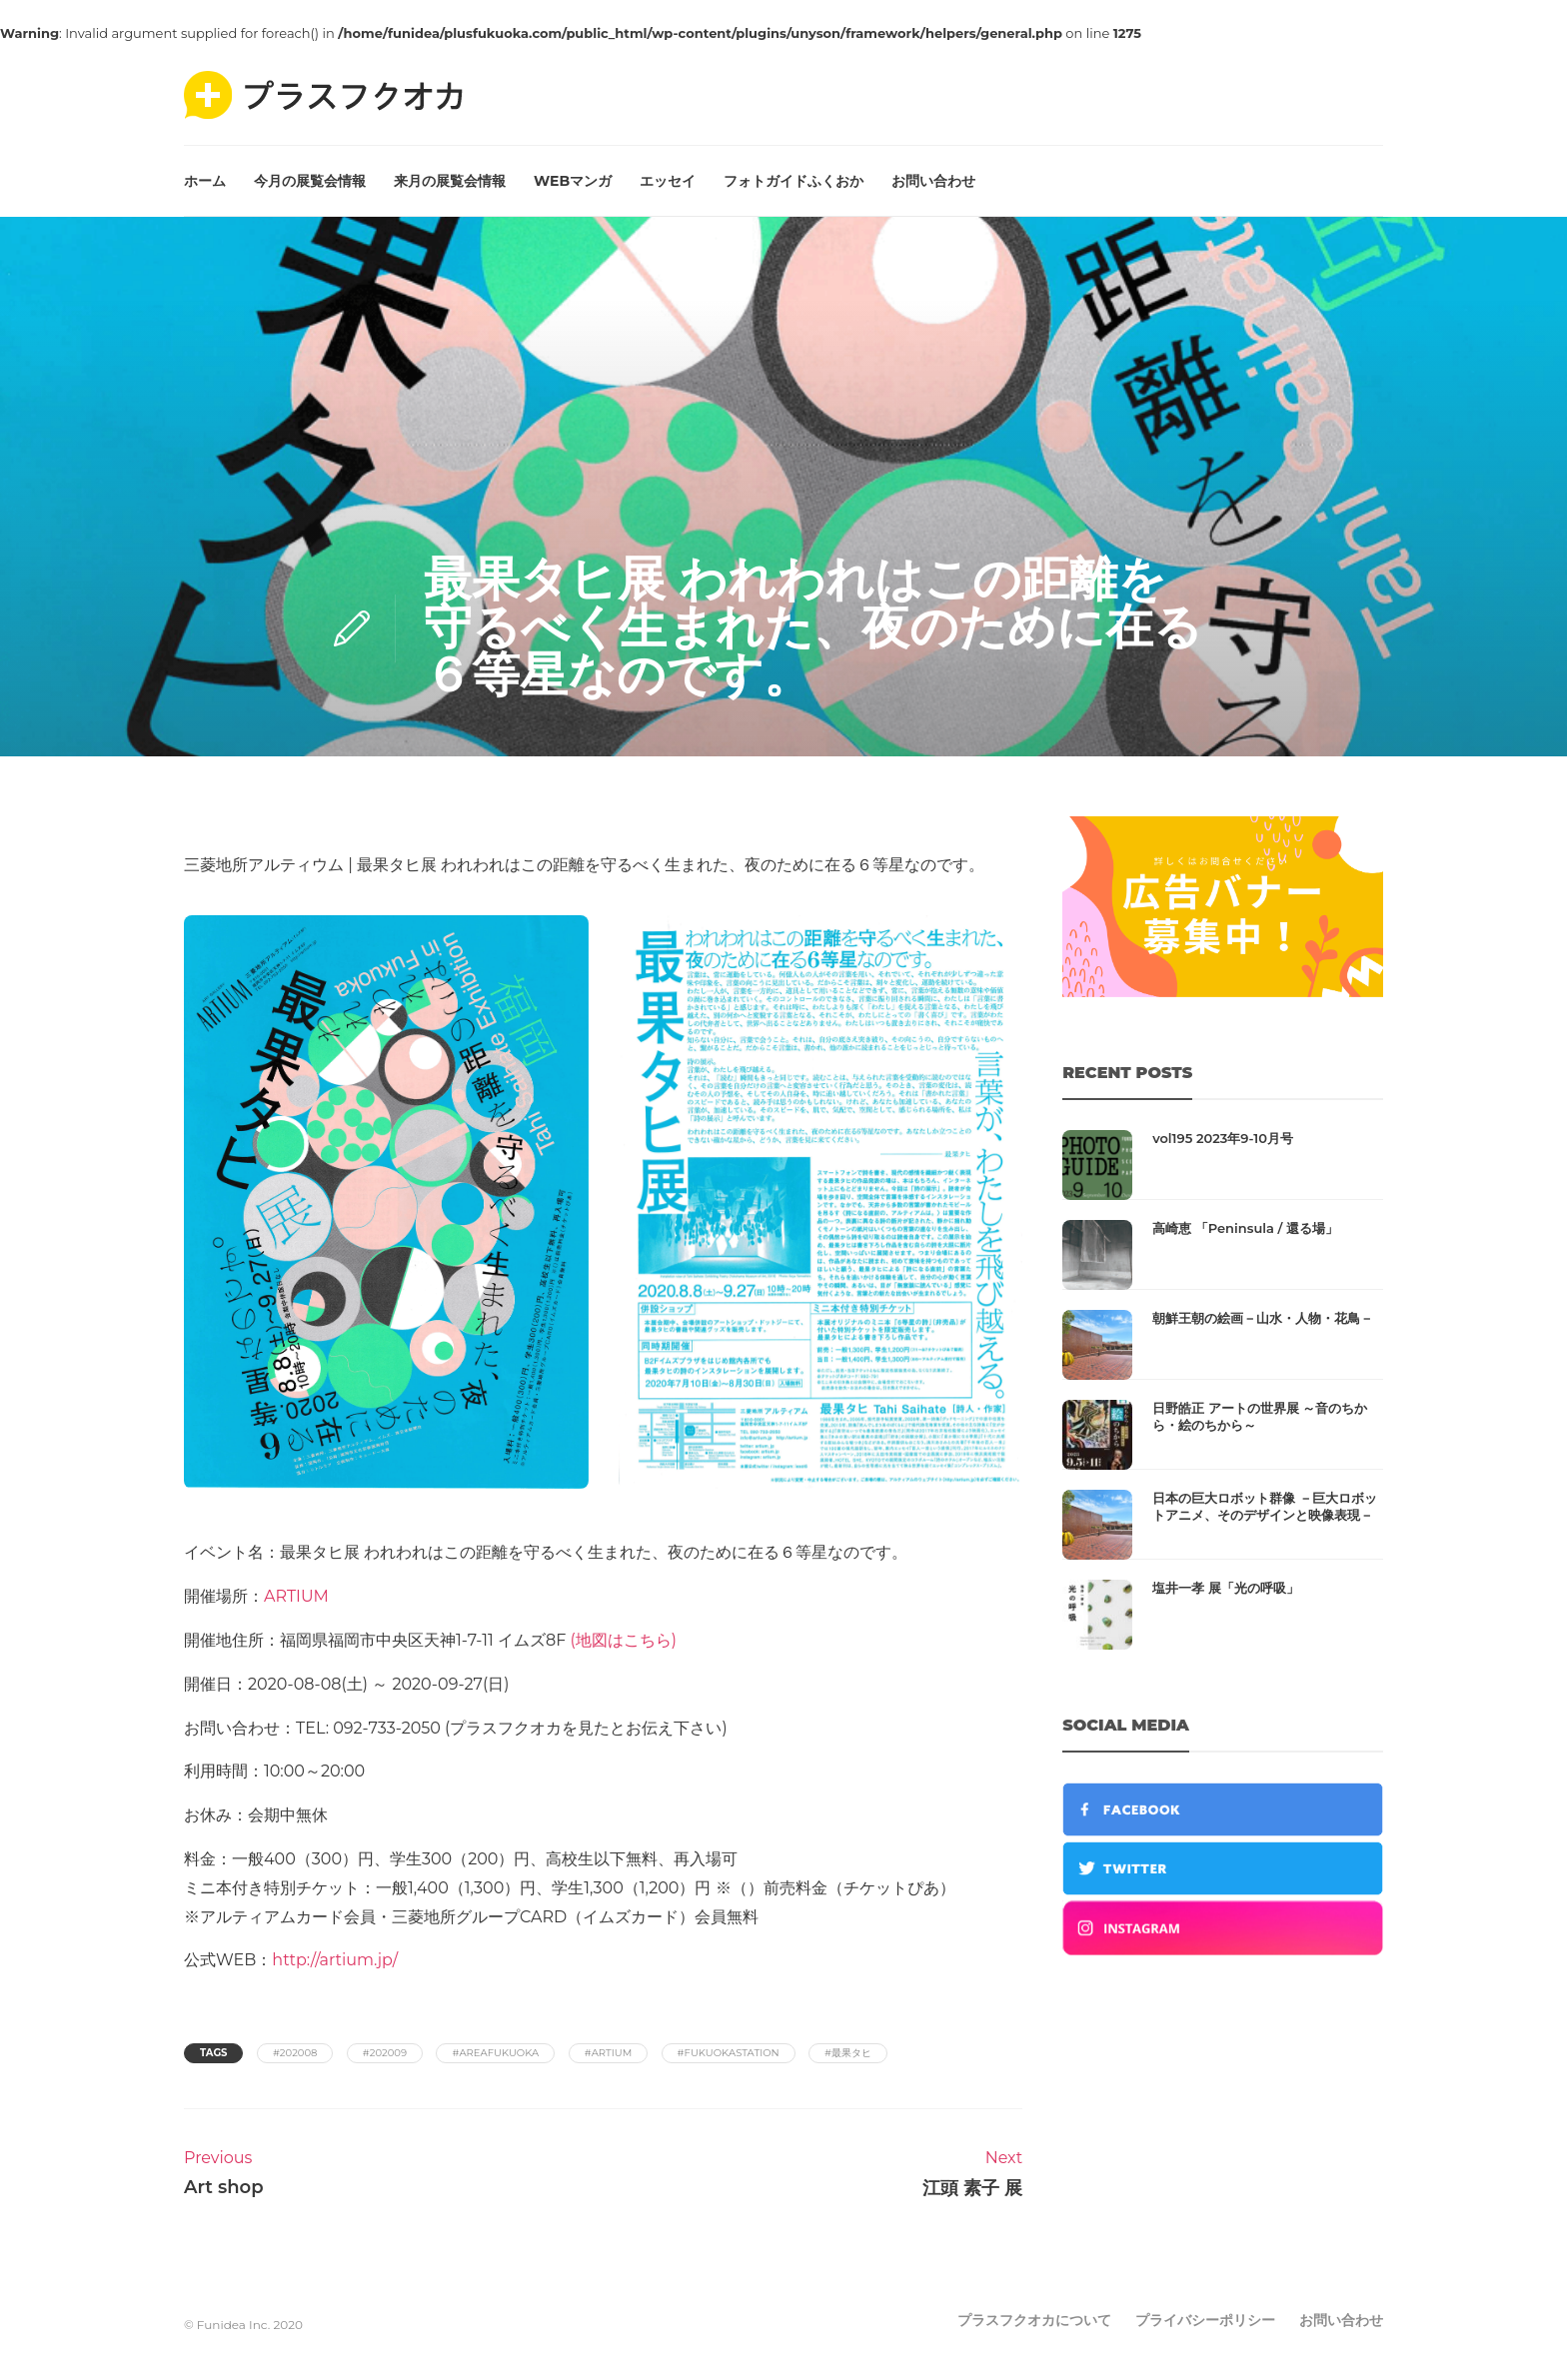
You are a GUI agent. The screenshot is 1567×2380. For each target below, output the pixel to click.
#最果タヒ (847, 2052)
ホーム (205, 181)
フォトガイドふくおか (793, 181)
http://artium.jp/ (335, 1959)
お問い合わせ (933, 181)
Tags (213, 2052)
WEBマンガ (573, 181)
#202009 (385, 2052)
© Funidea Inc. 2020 (243, 2324)
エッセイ (668, 181)
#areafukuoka (495, 2052)
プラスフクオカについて (1034, 2320)
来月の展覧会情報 (450, 181)
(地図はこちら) (623, 1640)
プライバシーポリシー (1205, 2320)
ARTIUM (296, 1596)
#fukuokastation (729, 2052)
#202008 (295, 2052)
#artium (609, 2052)
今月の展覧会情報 (310, 181)
